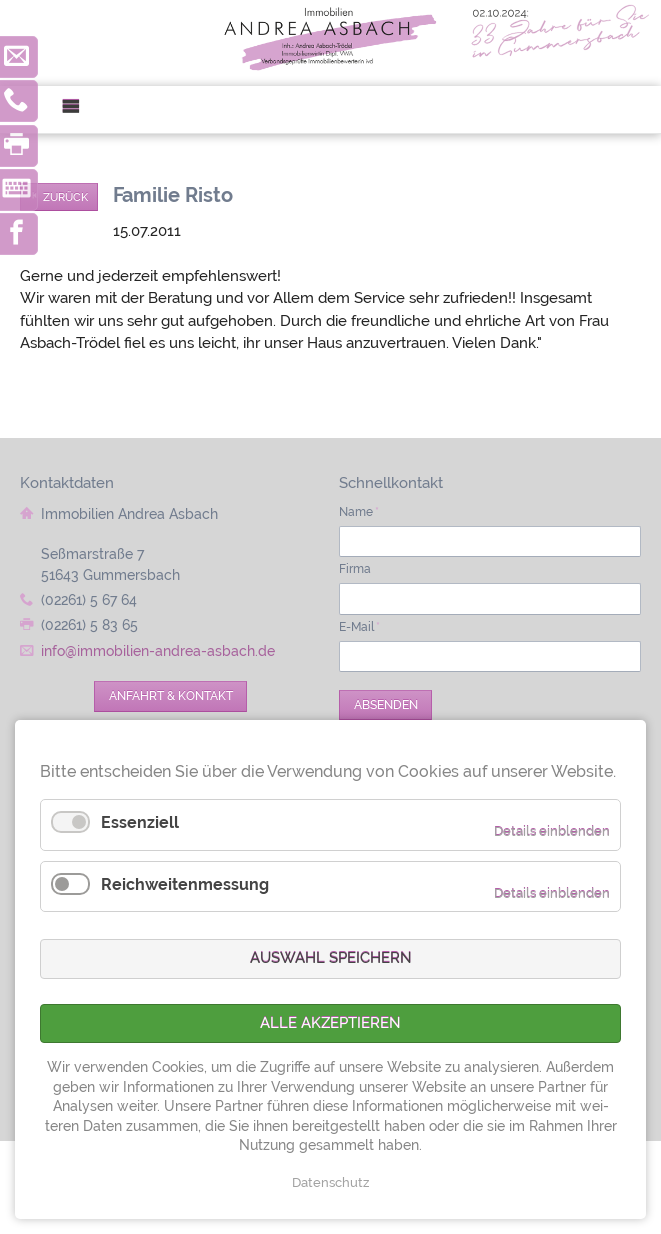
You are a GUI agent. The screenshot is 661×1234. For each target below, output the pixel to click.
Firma (355, 569)
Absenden (386, 705)
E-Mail (359, 627)
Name (359, 512)
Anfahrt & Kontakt (171, 696)
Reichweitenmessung (185, 884)
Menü (78, 109)
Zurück (65, 197)
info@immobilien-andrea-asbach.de (158, 651)
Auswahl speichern (331, 958)
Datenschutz (330, 1182)
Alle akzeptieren (330, 1023)
